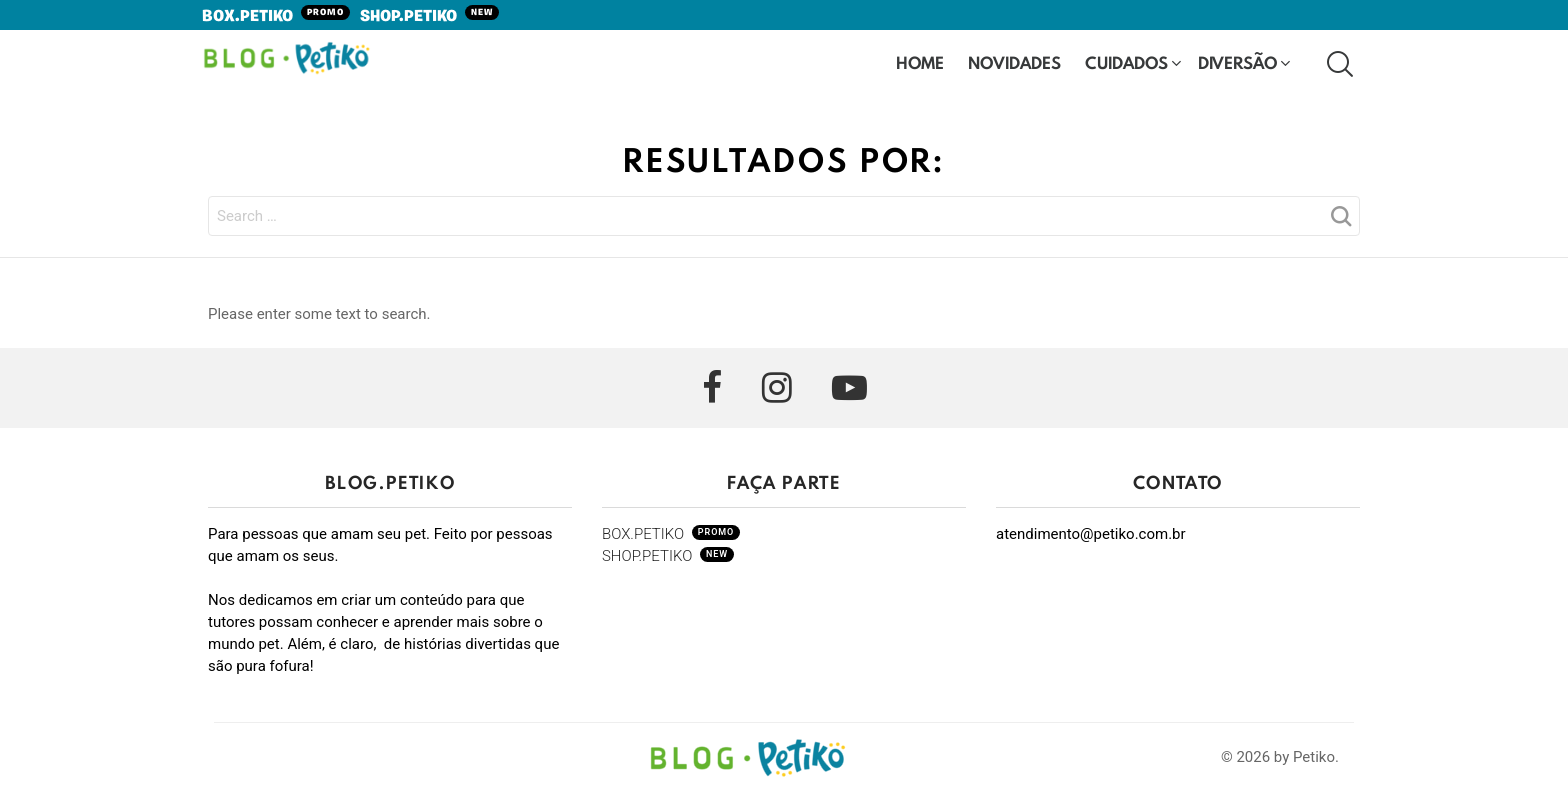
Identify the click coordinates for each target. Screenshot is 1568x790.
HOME (920, 62)
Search (1340, 222)
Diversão (1237, 64)
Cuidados (1126, 64)
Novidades (1014, 64)
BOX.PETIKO (276, 17)
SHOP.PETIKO (429, 17)
